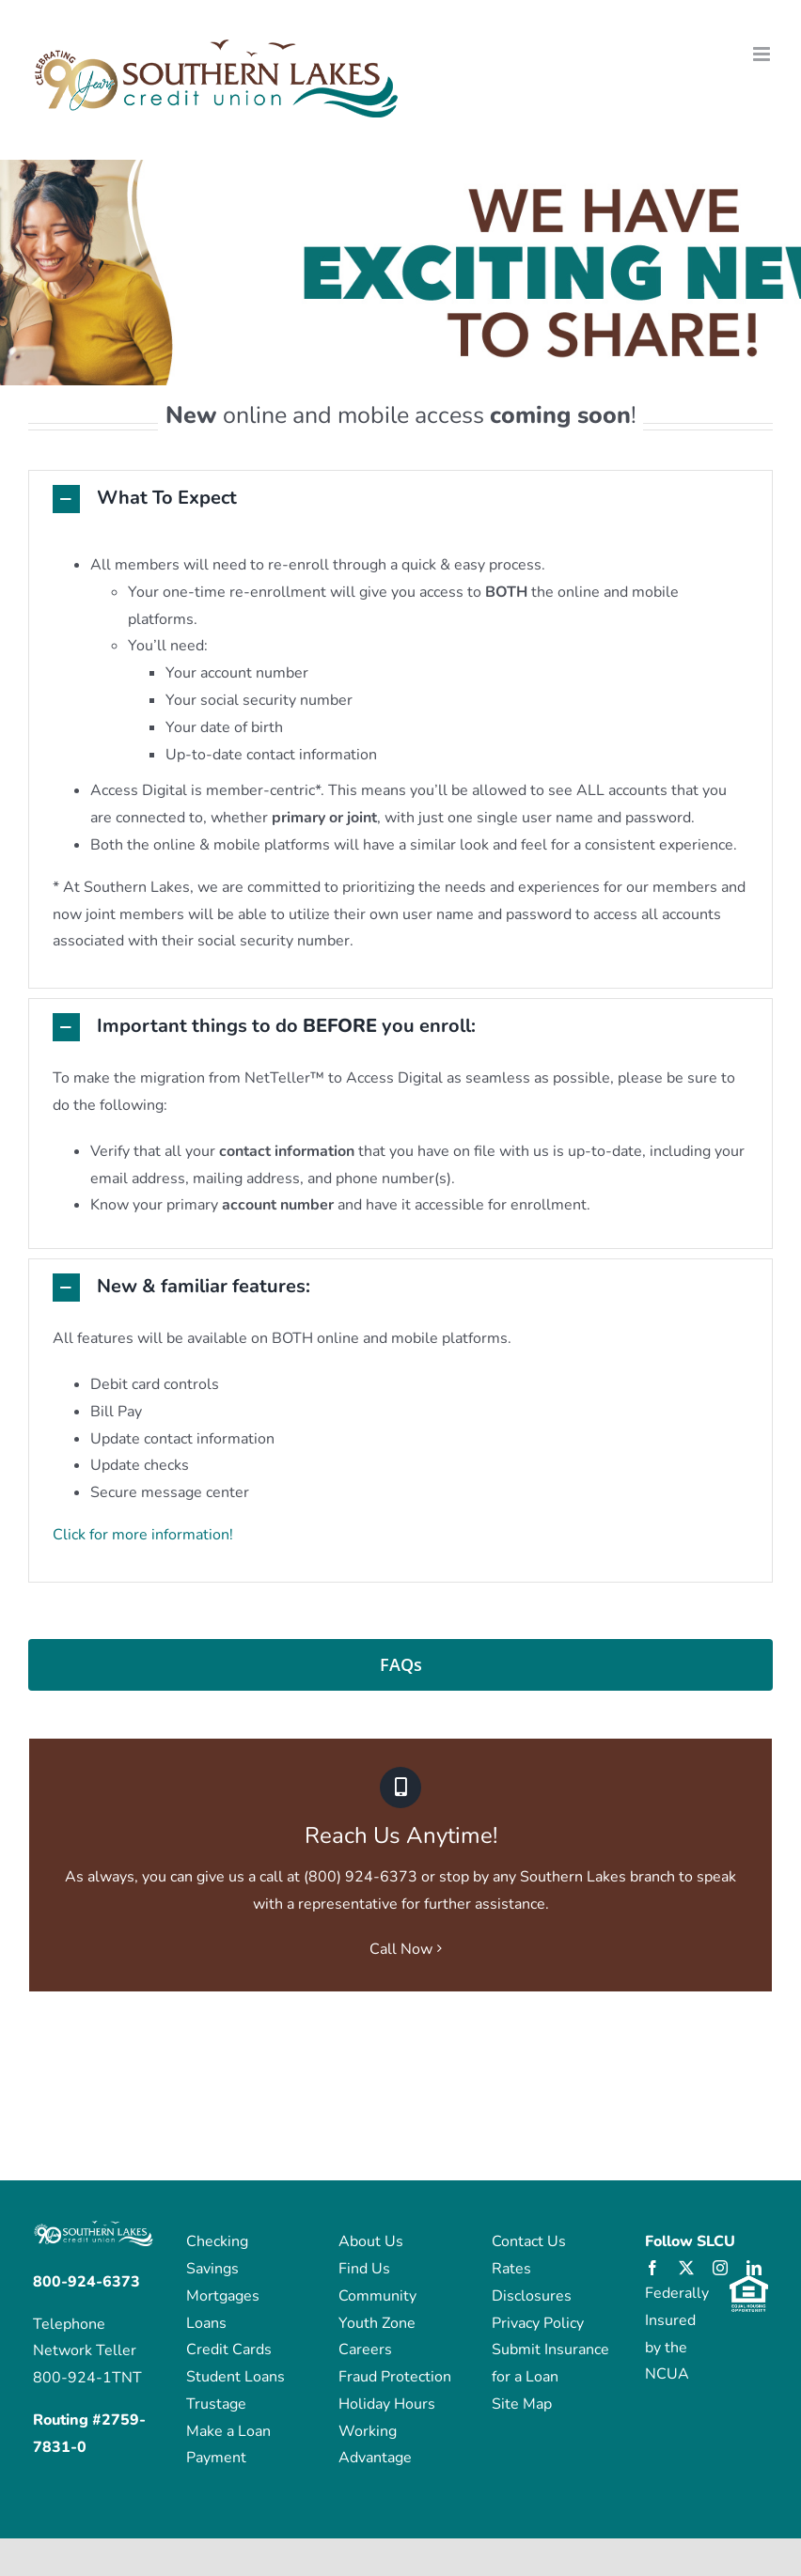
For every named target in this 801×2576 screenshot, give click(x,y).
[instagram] (720, 2267)
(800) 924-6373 (360, 1876)
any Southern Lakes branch (584, 1876)
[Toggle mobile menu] (763, 54)
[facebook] (652, 2267)
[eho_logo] (749, 2282)
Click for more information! (143, 1534)
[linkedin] (754, 2267)
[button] (400, 499)
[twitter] (686, 2267)
